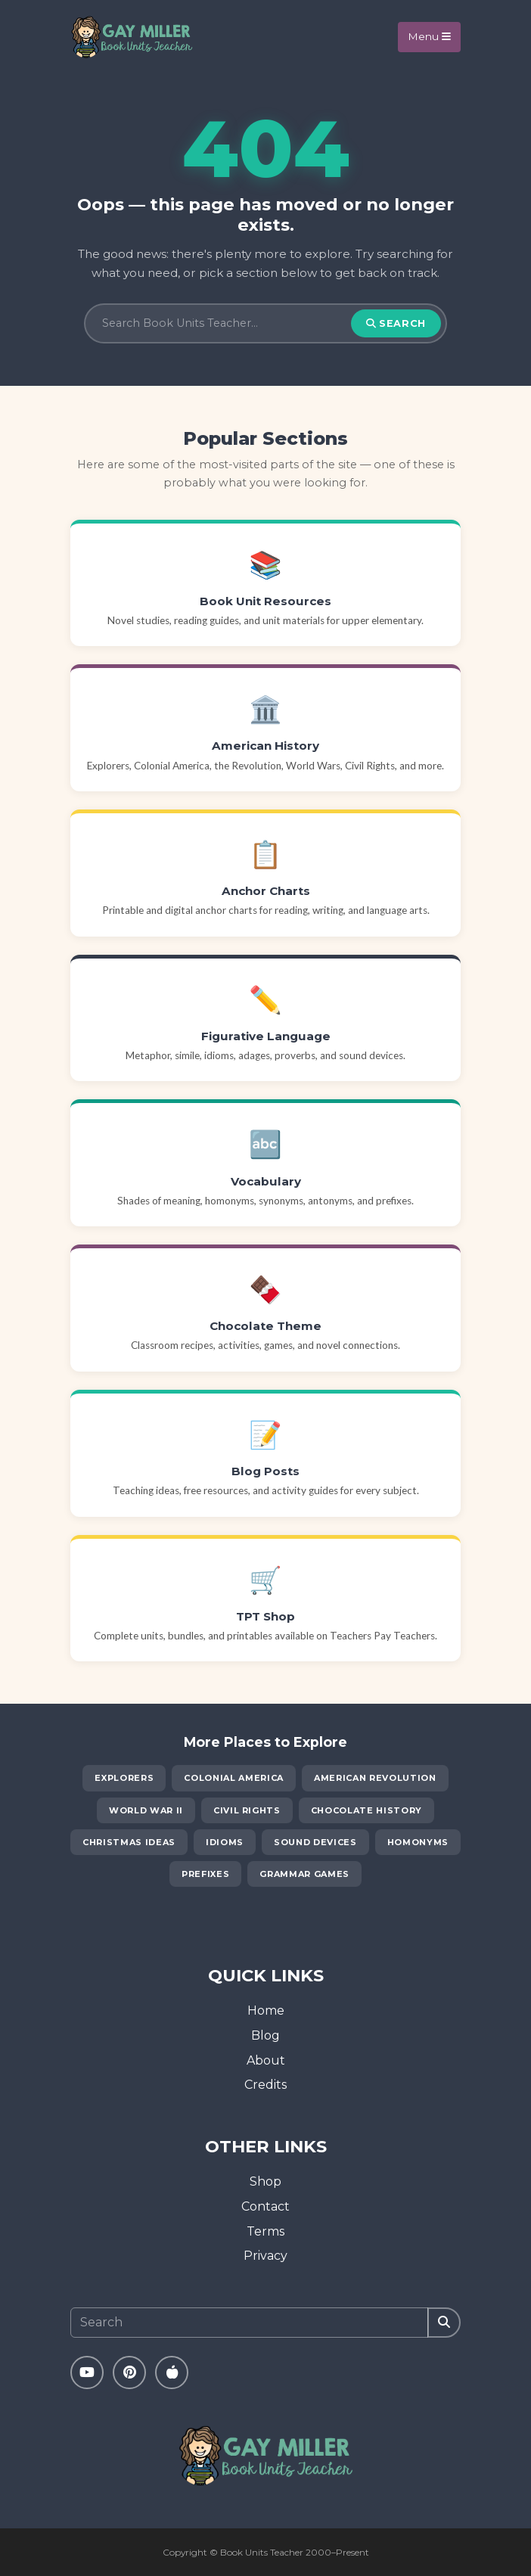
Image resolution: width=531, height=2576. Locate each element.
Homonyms (418, 1842)
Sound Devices (315, 1842)
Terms (265, 2231)
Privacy (265, 2255)
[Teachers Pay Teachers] (171, 2372)
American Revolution (375, 1778)
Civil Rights (247, 1810)
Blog (265, 2035)
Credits (265, 2084)
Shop (265, 2181)
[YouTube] (87, 2372)
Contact (265, 2206)
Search (396, 323)
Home (265, 2010)
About (266, 2060)
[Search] (226, 324)
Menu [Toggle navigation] (429, 36)
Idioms (225, 1842)
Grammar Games (304, 1874)
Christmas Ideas (128, 1842)
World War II (146, 1810)
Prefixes (205, 1874)
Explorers (124, 1778)
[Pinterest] (129, 2372)
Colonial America (234, 1778)
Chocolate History (366, 1810)
